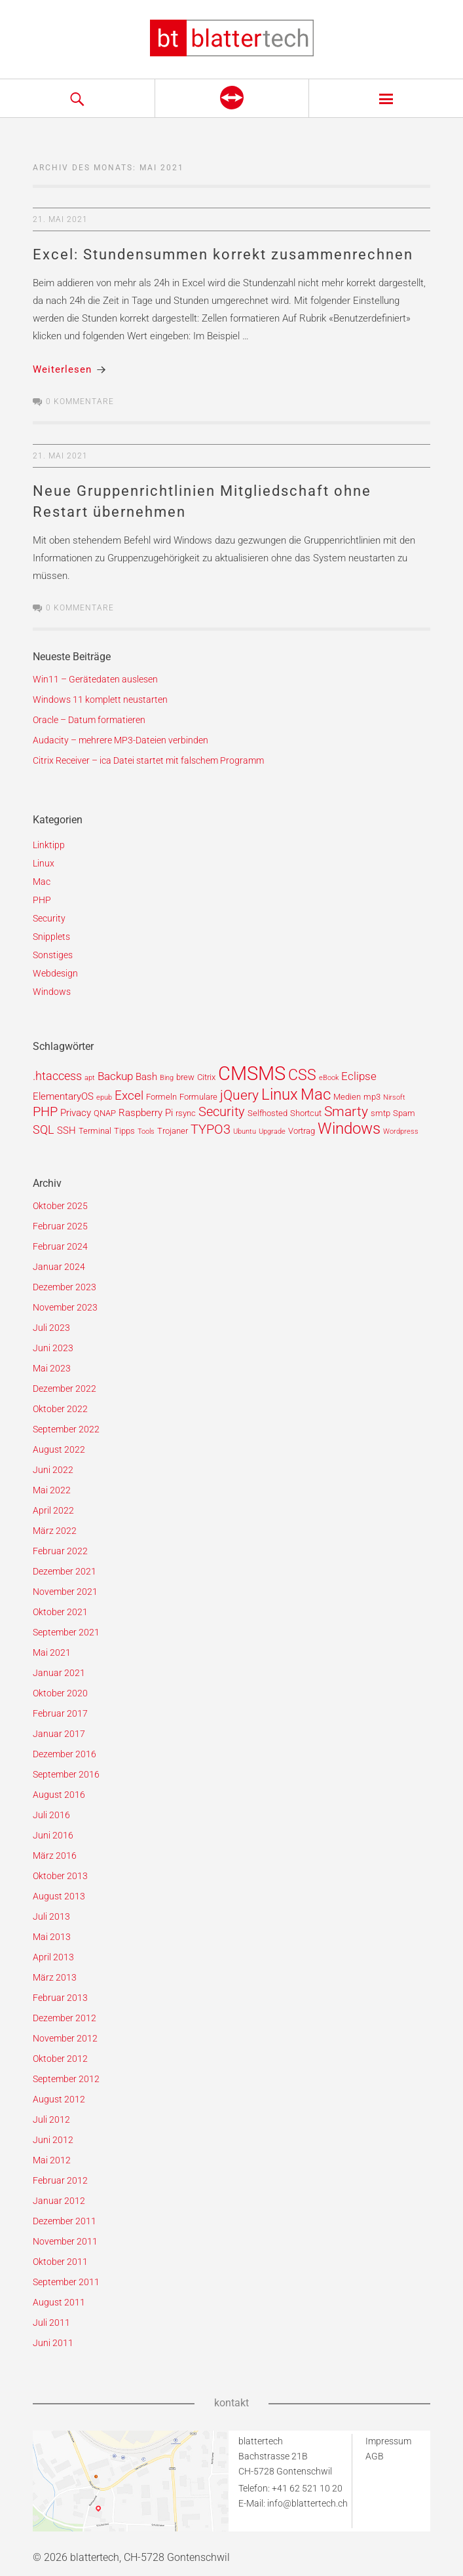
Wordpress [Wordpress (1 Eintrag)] (400, 1131)
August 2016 (59, 1794)
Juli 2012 (51, 2119)
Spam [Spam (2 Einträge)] (404, 1113)
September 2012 (66, 2079)
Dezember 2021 (64, 1571)
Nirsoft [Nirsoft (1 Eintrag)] (394, 1097)
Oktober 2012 (60, 2058)
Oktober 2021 (60, 1612)
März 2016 (55, 1855)
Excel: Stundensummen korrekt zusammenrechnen (223, 254)
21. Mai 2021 (60, 219)
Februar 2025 (60, 1226)
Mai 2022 (52, 1490)
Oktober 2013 (60, 1876)
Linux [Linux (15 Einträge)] (279, 1094)
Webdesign (55, 973)
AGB (374, 2456)
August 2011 (59, 2302)
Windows (52, 991)
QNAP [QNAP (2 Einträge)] (105, 1113)
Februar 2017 (60, 1713)
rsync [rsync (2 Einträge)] (186, 1113)
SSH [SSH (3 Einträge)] (66, 1130)
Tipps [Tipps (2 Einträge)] (124, 1131)
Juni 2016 (53, 1835)
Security (49, 918)
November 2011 (65, 2241)
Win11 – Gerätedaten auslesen (95, 679)
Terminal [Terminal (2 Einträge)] (95, 1131)
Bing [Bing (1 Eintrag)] (167, 1077)
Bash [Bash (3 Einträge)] (146, 1077)
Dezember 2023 (64, 1287)
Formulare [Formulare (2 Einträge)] (198, 1097)
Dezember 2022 (64, 1388)
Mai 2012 (52, 2160)
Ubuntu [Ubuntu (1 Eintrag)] (244, 1131)
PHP (42, 900)
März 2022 (55, 1530)
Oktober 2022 (60, 1409)
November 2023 (65, 1307)
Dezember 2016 (64, 1754)
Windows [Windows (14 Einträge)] (349, 1128)
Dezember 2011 (64, 2221)
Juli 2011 (51, 2322)
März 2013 (55, 1977)
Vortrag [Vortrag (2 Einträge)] (301, 1131)
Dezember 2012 (64, 2018)
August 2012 (59, 2099)
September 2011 (66, 2282)
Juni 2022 (53, 1470)
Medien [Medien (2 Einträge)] (347, 1097)
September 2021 (66, 1632)
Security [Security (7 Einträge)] (221, 1111)
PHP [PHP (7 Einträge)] (45, 1111)
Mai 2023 (52, 1368)
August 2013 (59, 1896)
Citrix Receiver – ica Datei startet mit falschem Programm (148, 760)
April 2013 (53, 1957)
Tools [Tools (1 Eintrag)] (146, 1131)
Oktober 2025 (60, 1206)
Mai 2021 (52, 1652)
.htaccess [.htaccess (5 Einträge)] (57, 1076)
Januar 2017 (59, 1733)
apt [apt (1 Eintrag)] (89, 1077)
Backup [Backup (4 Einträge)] (115, 1076)
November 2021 (65, 1591)
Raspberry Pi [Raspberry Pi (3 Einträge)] (146, 1113)
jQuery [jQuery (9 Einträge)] (239, 1095)
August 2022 (59, 1449)
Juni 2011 (53, 2343)
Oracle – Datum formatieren (89, 720)
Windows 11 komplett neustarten (100, 699)
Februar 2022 (60, 1551)
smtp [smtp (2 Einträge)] (380, 1113)
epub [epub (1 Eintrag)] (104, 1097)
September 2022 (66, 1429)
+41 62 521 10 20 (307, 2488)
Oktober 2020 (60, 1693)
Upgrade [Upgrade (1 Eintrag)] (272, 1131)
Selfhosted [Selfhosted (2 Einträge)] (267, 1113)
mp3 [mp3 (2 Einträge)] (371, 1097)
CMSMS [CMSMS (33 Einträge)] (252, 1073)
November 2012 (65, 2038)
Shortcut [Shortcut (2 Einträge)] (306, 1113)
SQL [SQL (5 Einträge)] (43, 1129)
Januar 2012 (59, 2200)
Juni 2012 (53, 2140)
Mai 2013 (52, 1937)
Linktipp (49, 845)
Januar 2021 (59, 1673)
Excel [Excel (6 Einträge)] (129, 1095)
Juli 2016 (51, 1815)
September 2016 (66, 1774)
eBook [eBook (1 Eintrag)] (329, 1077)
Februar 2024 (60, 1246)
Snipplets (51, 936)
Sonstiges (53, 955)
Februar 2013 (60, 1997)
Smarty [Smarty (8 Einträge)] (346, 1111)
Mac (41, 881)
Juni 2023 (53, 1348)
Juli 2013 (51, 1916)
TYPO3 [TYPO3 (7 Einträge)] (211, 1129)
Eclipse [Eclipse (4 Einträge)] (359, 1076)
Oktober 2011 (60, 2261)
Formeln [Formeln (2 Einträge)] (161, 1097)
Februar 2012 (60, 2180)
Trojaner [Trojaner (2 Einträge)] (172, 1131)
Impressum (388, 2441)
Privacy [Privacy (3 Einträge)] (75, 1113)
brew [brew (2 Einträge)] (185, 1077)
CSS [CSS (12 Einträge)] (302, 1075)
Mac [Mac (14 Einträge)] (316, 1094)
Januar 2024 (59, 1266)
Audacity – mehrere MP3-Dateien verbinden (120, 740)
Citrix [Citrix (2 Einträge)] (206, 1077)
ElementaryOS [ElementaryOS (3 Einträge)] (63, 1096)
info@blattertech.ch (307, 2503)
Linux (43, 863)
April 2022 (53, 1510)
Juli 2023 (51, 1327)
